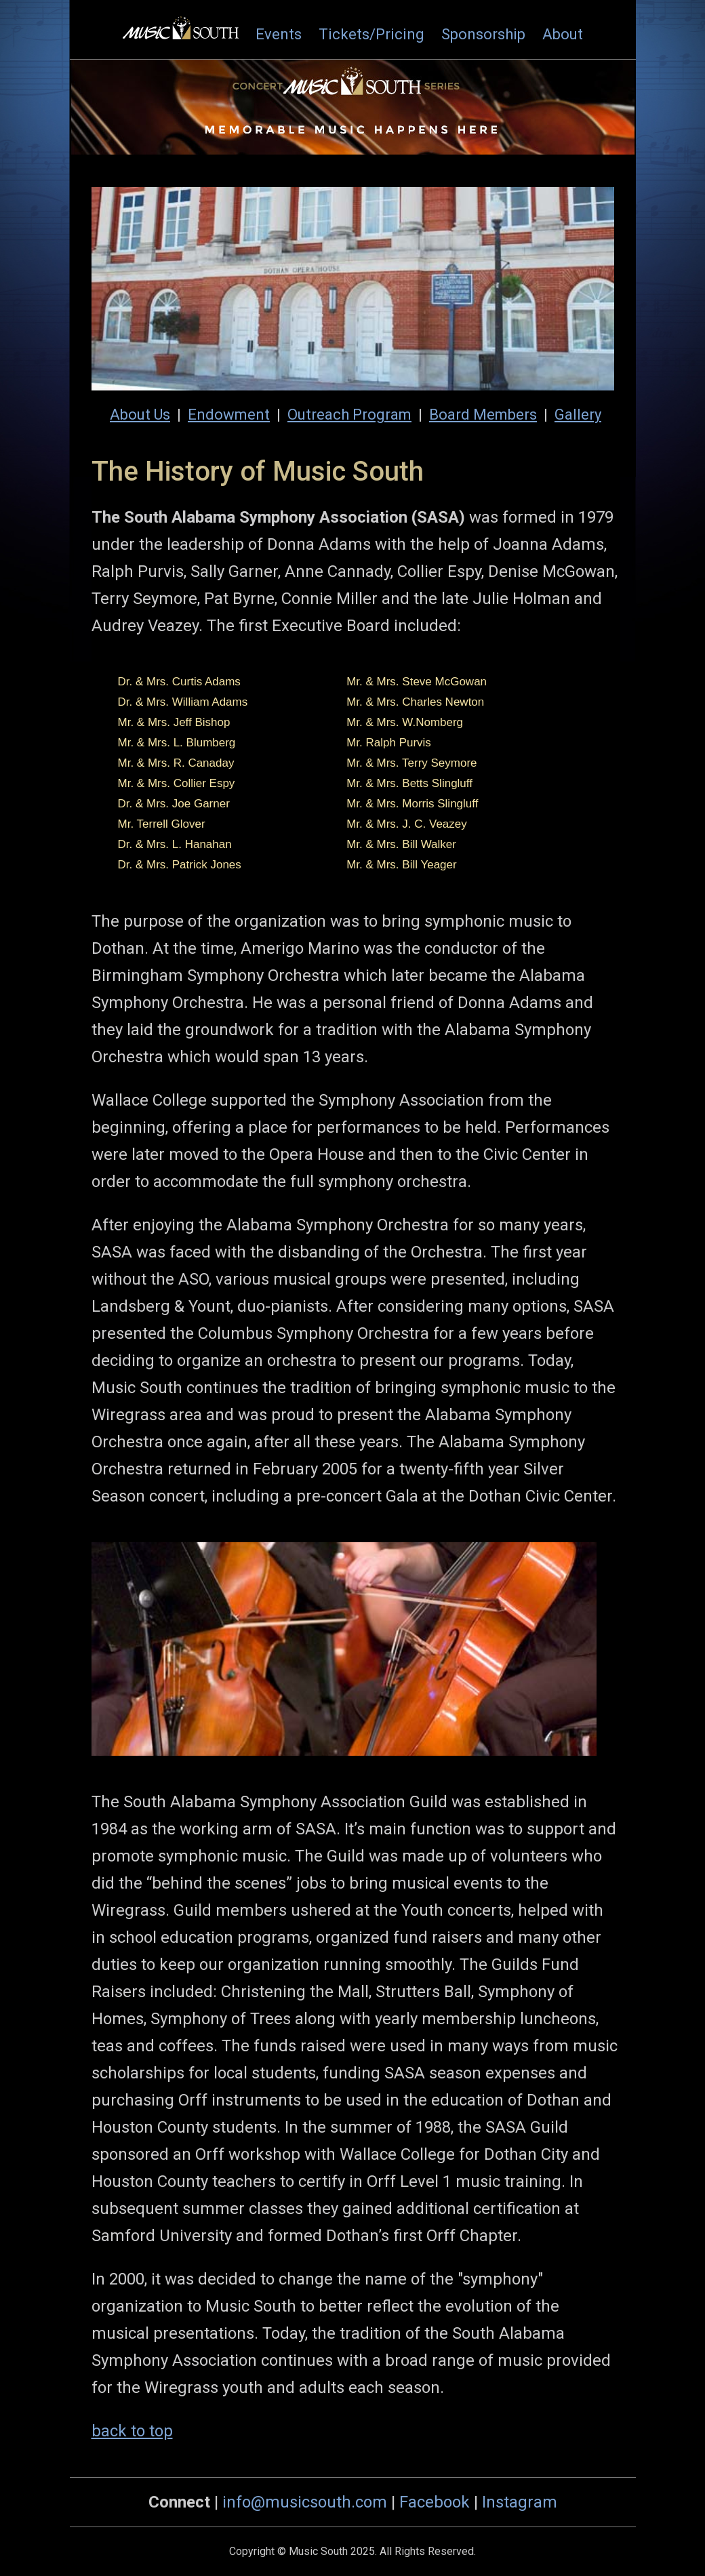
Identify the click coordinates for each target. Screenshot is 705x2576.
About (562, 34)
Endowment (229, 414)
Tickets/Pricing (371, 34)
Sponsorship (483, 34)
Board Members (483, 414)
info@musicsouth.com (304, 2502)
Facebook (434, 2502)
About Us (140, 414)
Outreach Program (349, 414)
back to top (132, 2430)
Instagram (519, 2502)
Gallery (578, 414)
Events (279, 34)
